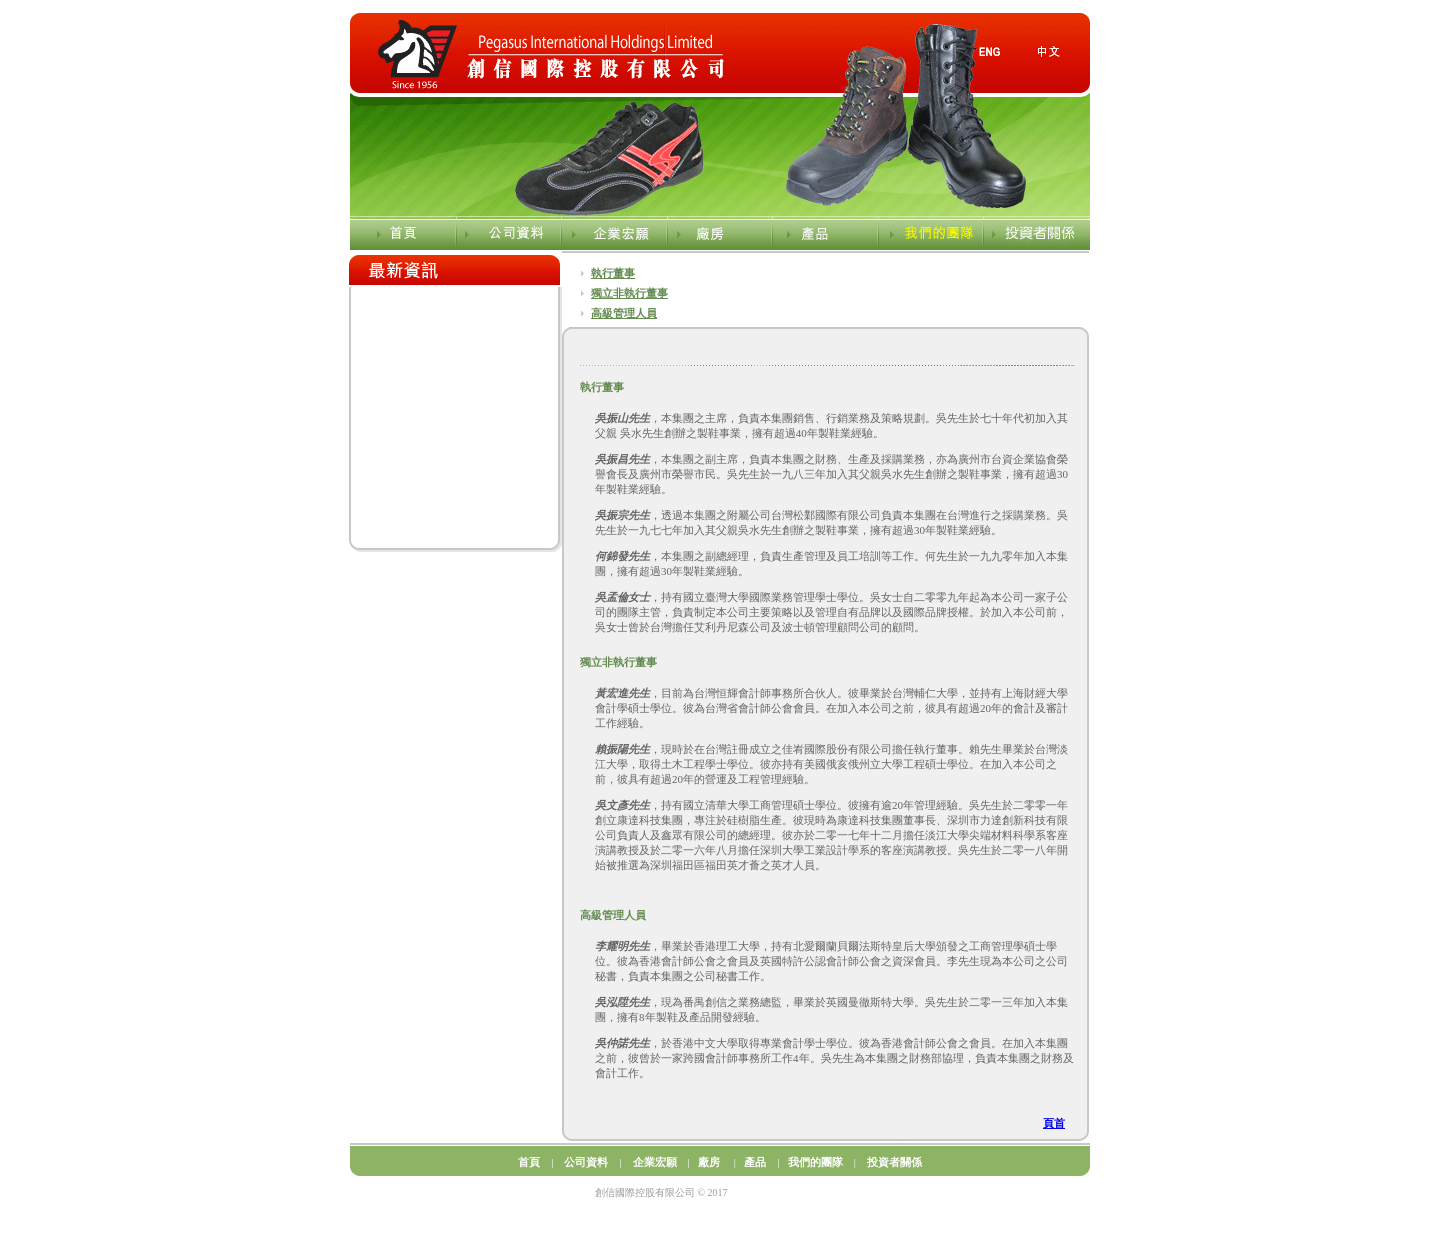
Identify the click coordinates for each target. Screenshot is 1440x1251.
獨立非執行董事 (629, 293)
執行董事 (613, 273)
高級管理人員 (624, 313)
